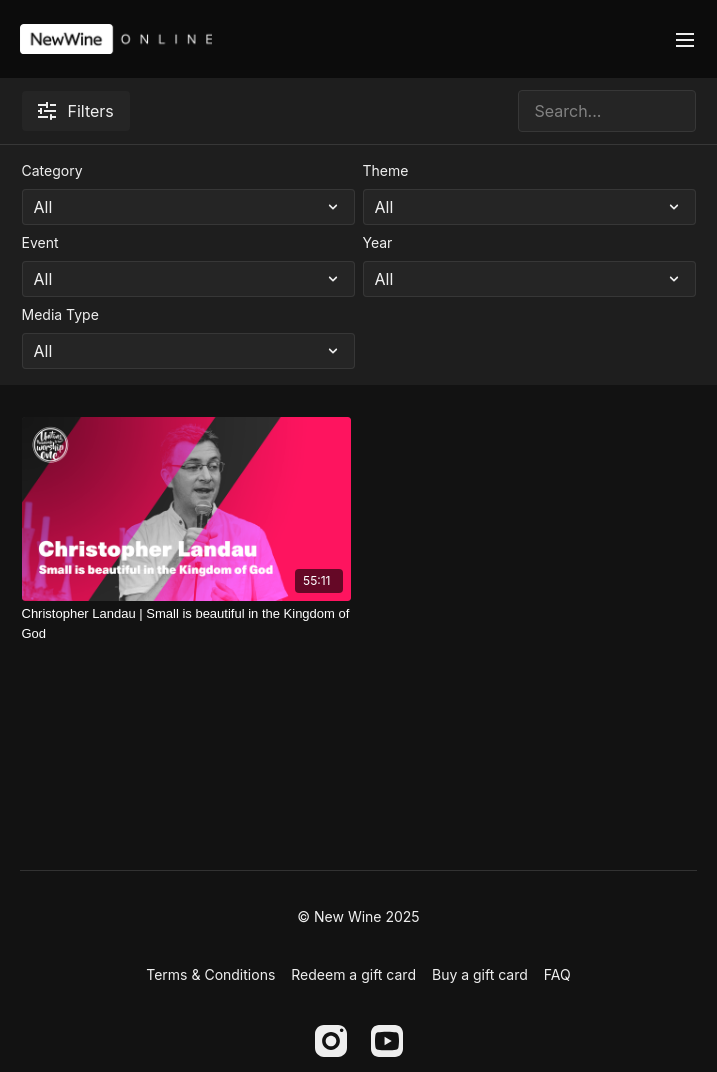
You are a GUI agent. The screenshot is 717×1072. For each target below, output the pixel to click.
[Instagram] (331, 1041)
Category (52, 170)
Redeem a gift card (353, 974)
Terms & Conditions (210, 974)
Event (40, 242)
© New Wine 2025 (358, 917)
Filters (76, 111)
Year (378, 242)
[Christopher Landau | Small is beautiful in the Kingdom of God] (186, 623)
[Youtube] (387, 1041)
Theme (386, 170)
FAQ (557, 974)
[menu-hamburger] (685, 39)
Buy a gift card (480, 974)
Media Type (60, 314)
